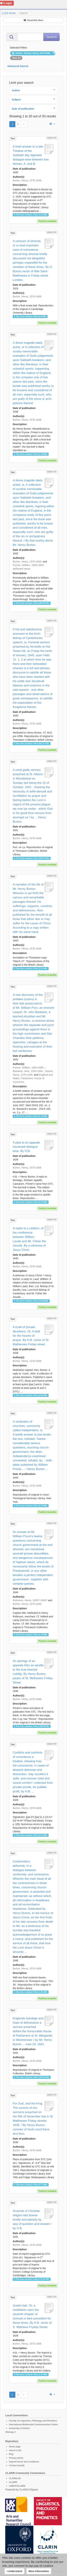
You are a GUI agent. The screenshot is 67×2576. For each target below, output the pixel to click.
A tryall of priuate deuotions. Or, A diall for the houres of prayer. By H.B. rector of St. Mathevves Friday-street (31, 1335)
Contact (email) (16, 2465)
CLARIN (13, 2482)
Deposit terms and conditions (24, 2461)
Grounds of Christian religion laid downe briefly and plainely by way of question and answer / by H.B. (32, 2219)
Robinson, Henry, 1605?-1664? (30, 1600)
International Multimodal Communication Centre (33, 2424)
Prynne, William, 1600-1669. (28, 1067)
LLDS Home (9, 13)
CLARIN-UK (15, 2478)
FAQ (11, 2454)
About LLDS (15, 2450)
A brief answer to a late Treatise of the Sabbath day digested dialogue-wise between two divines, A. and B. (31, 155)
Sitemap (9, 2432)
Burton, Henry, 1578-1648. (27, 180)
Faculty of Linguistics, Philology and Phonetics (33, 2420)
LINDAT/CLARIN (17, 2486)
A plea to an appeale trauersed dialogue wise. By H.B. (26, 1147)
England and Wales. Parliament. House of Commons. (33, 1078)
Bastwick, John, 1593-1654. (28, 1071)
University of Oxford (19, 2428)
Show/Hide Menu (33, 20)
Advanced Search (17, 66)
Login (6, 3)
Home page (15, 2446)
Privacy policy (16, 2458)
